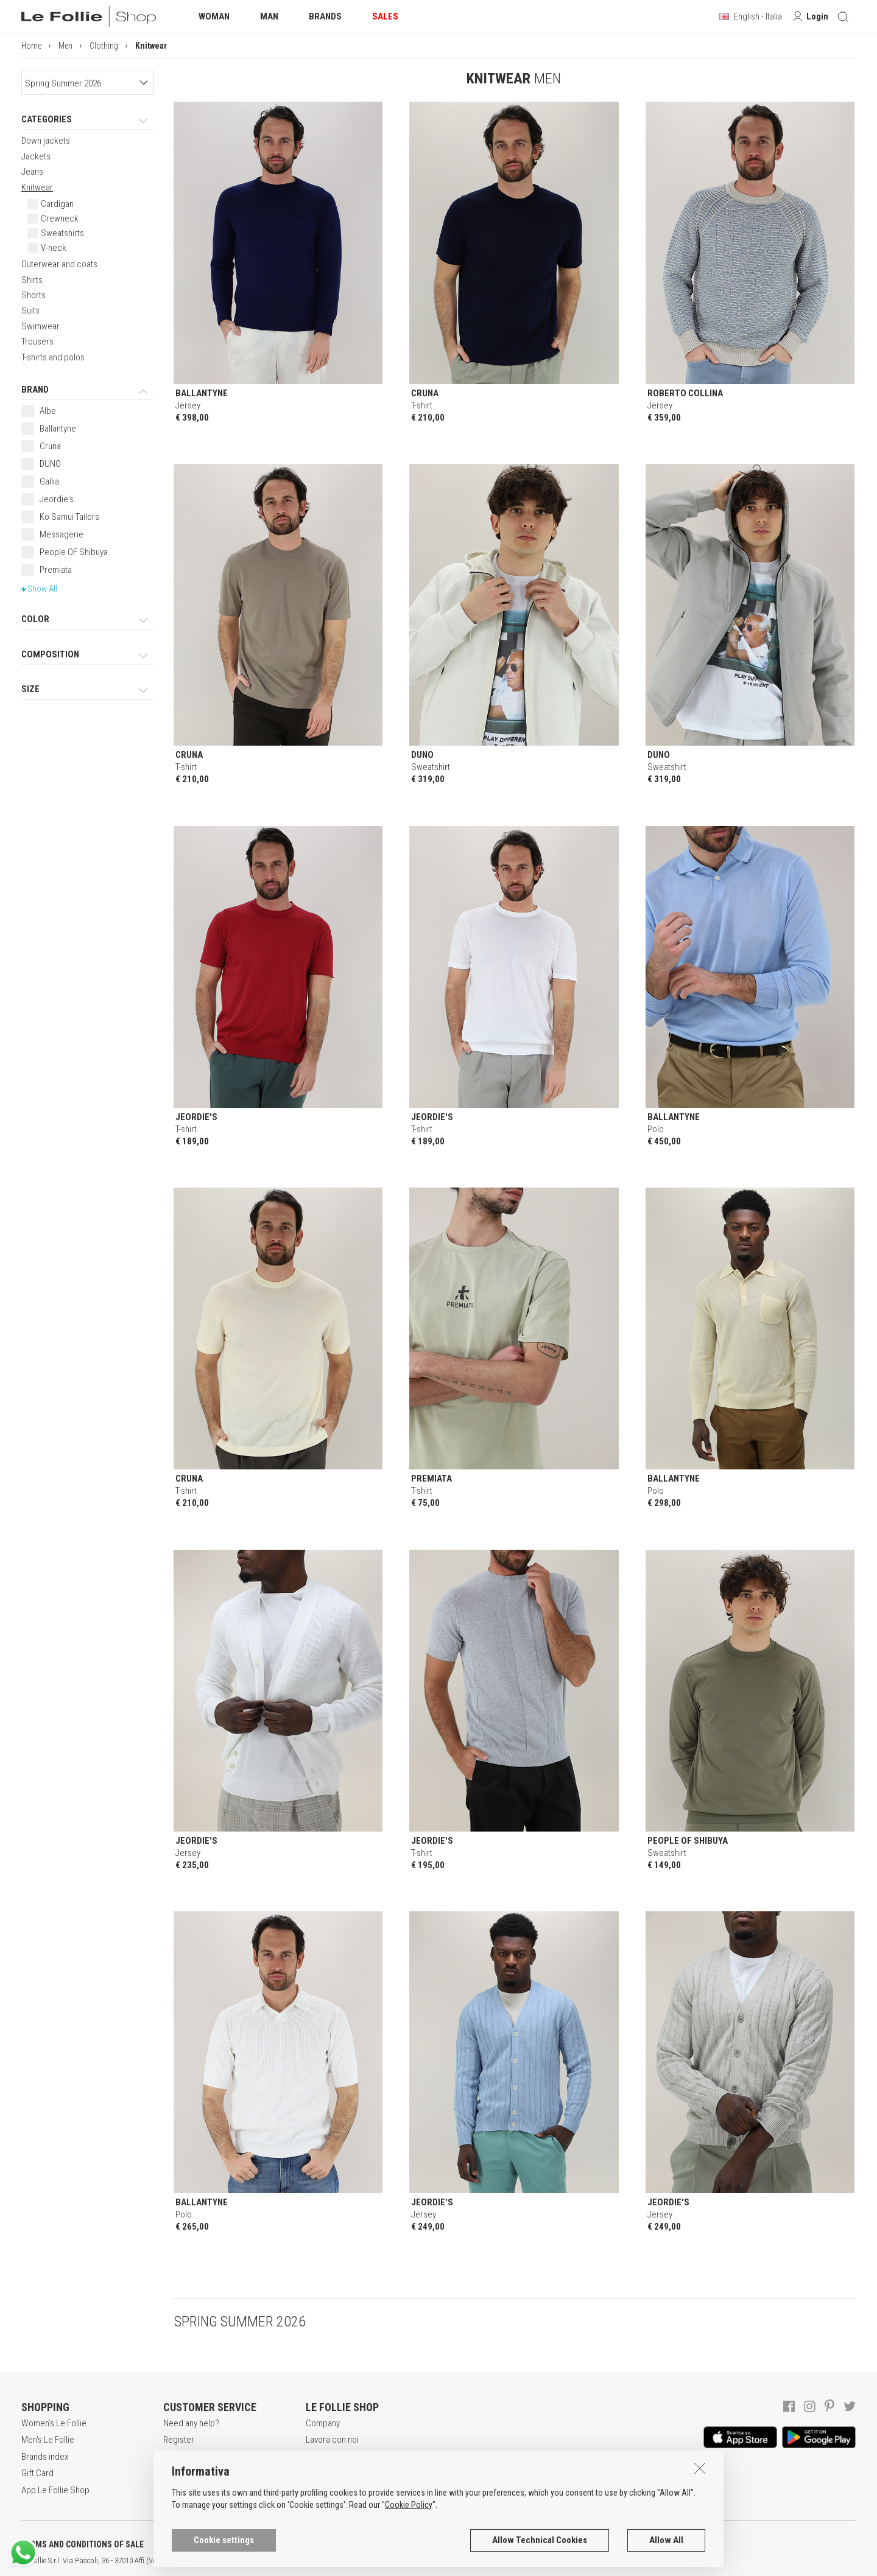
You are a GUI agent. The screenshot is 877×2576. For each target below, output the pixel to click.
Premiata (56, 569)
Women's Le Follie (53, 2423)
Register (178, 2439)
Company (323, 2423)
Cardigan (57, 203)
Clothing (104, 46)
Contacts (322, 2490)
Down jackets (45, 140)
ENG (432, 2561)
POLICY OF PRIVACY (215, 2544)
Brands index (44, 2456)
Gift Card (37, 2473)
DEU (448, 2561)
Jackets (36, 156)
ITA (418, 2561)
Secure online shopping (206, 2456)
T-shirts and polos (53, 357)
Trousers (37, 341)
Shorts (33, 295)
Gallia (49, 481)
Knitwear (37, 187)
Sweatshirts (62, 233)
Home (31, 46)
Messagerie (61, 534)
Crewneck (60, 218)
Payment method (193, 2473)
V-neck (53, 247)
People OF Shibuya (74, 552)
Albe (48, 410)
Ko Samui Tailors (69, 516)
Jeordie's (57, 499)
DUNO (50, 463)
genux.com (390, 2561)
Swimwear (40, 326)
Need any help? (191, 2423)
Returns (177, 2490)
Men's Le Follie (47, 2439)
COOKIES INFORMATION (330, 2544)
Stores (318, 2473)
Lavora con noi (332, 2439)
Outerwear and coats (59, 264)
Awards (319, 2456)
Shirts (32, 280)
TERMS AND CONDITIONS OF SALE (82, 2544)
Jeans (32, 171)
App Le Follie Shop (55, 2490)
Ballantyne (58, 428)
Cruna (50, 446)
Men (65, 46)
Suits (30, 310)
